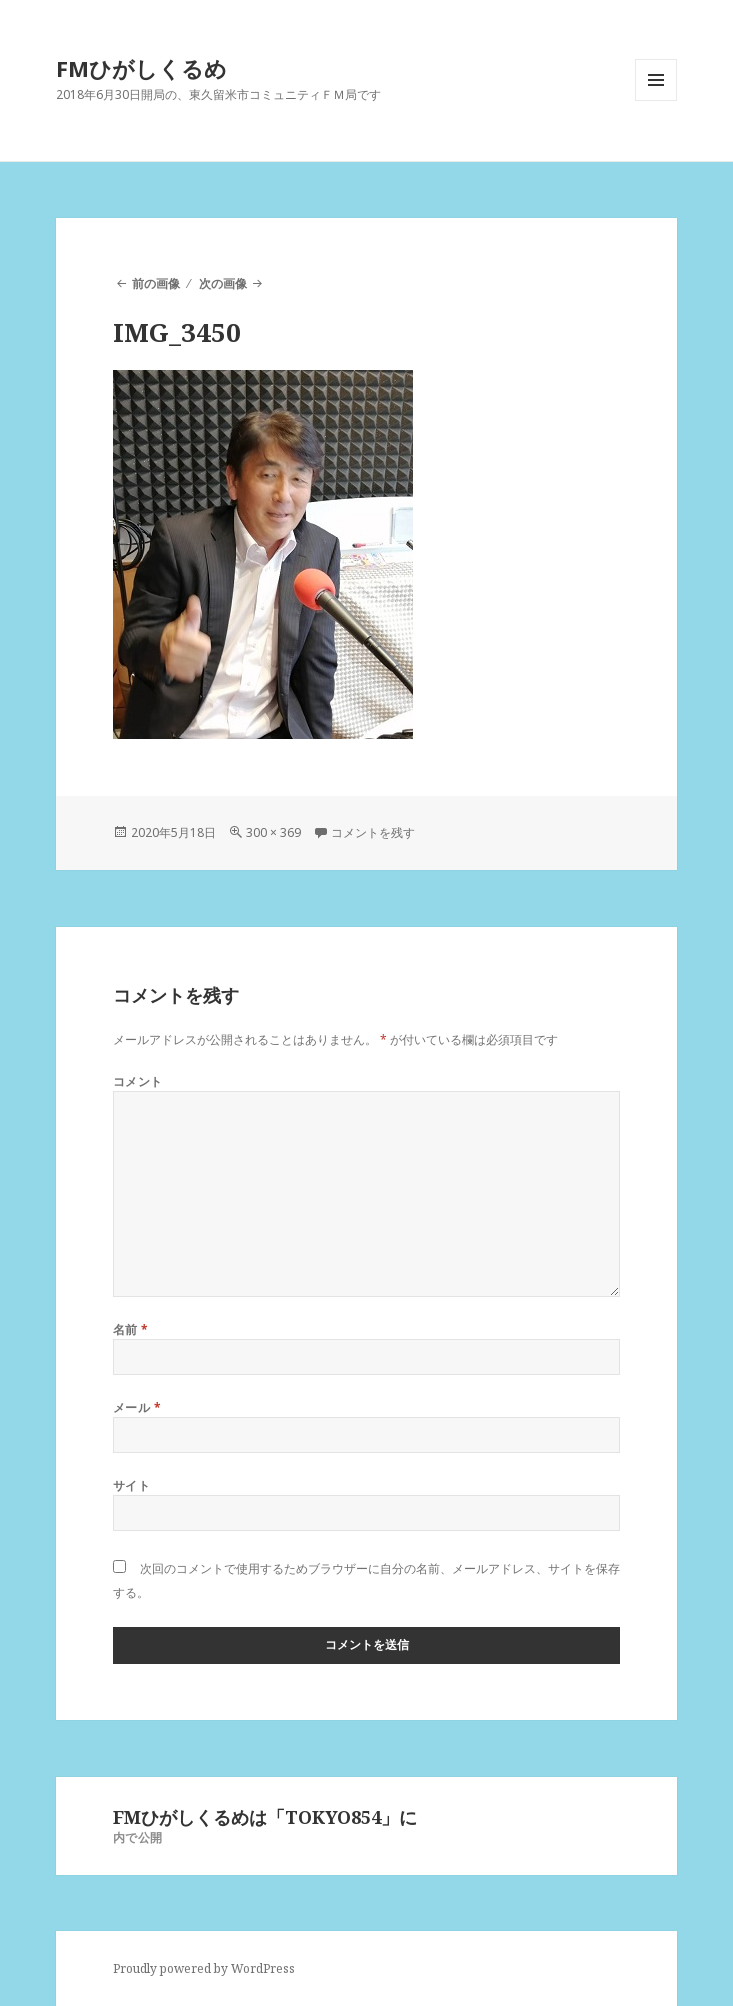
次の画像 (223, 283)
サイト (131, 1485)
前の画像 (156, 283)
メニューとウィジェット (656, 100)
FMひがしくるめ (141, 68)
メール (137, 1407)
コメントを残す (373, 832)
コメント (138, 1081)
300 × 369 (273, 832)
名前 (131, 1329)
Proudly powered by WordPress (204, 1968)
